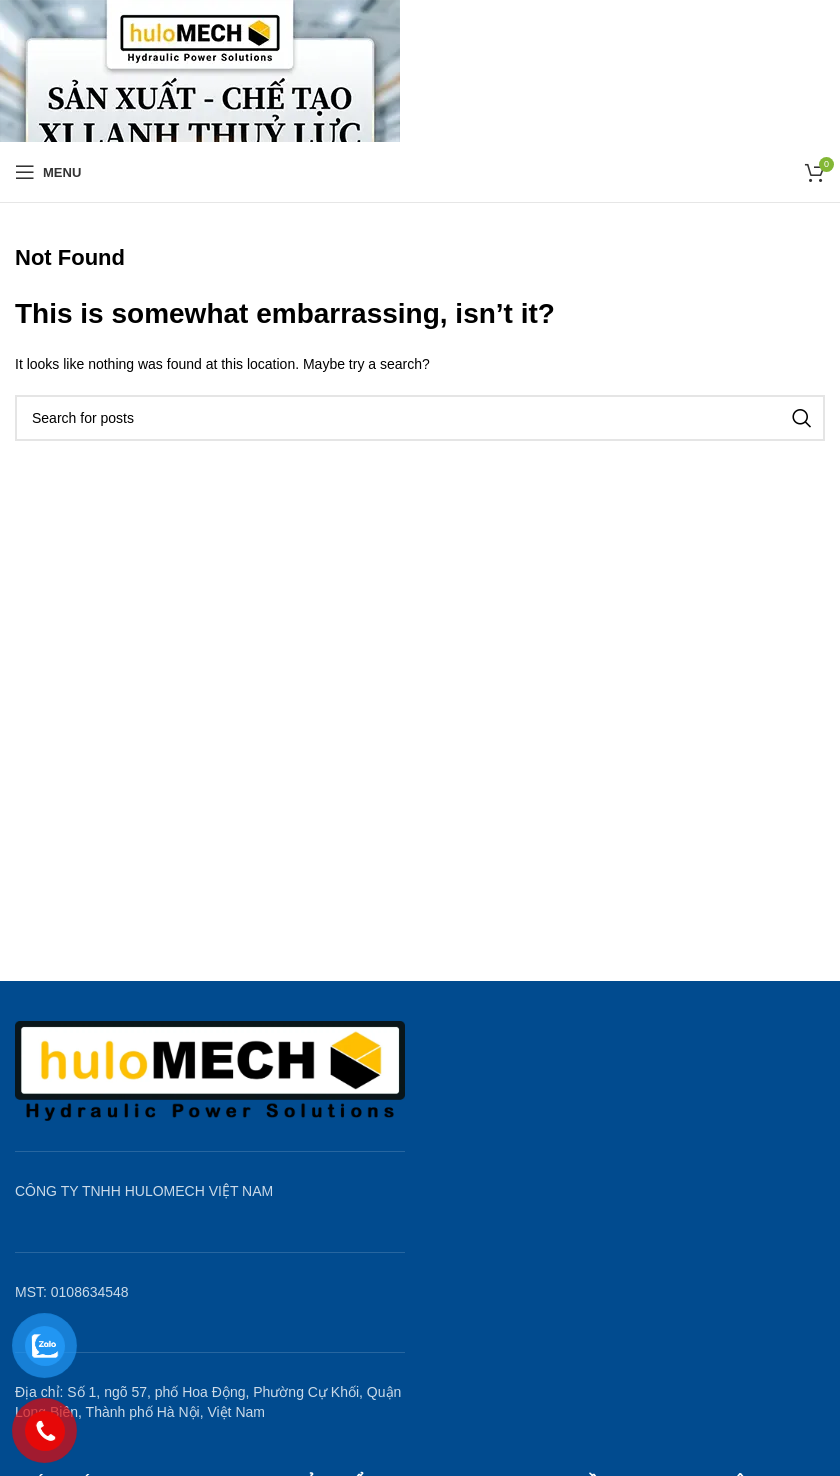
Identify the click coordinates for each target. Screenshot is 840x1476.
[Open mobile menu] (48, 172)
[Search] (420, 418)
